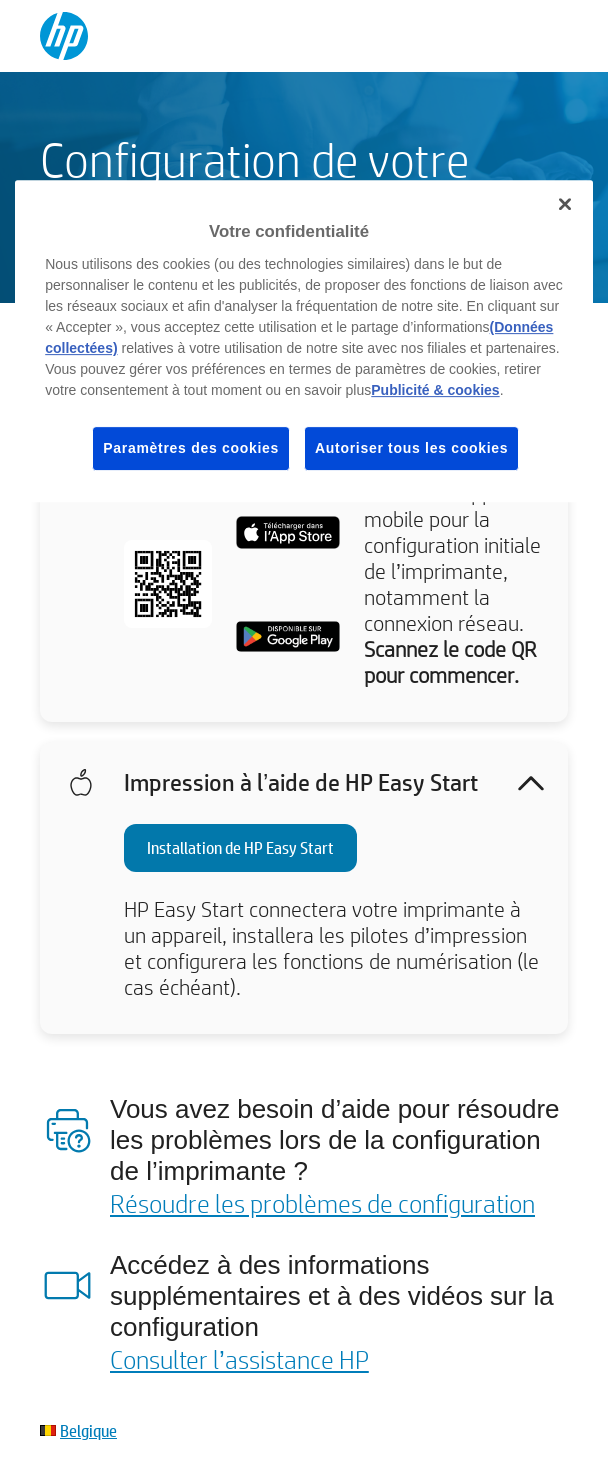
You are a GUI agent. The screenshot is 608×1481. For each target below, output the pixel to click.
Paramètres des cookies (191, 448)
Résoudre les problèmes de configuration (322, 1203)
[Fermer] (565, 204)
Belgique (88, 1430)
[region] (304, 341)
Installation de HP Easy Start (240, 847)
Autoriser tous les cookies (411, 448)
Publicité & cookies (435, 390)
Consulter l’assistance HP (239, 1359)
